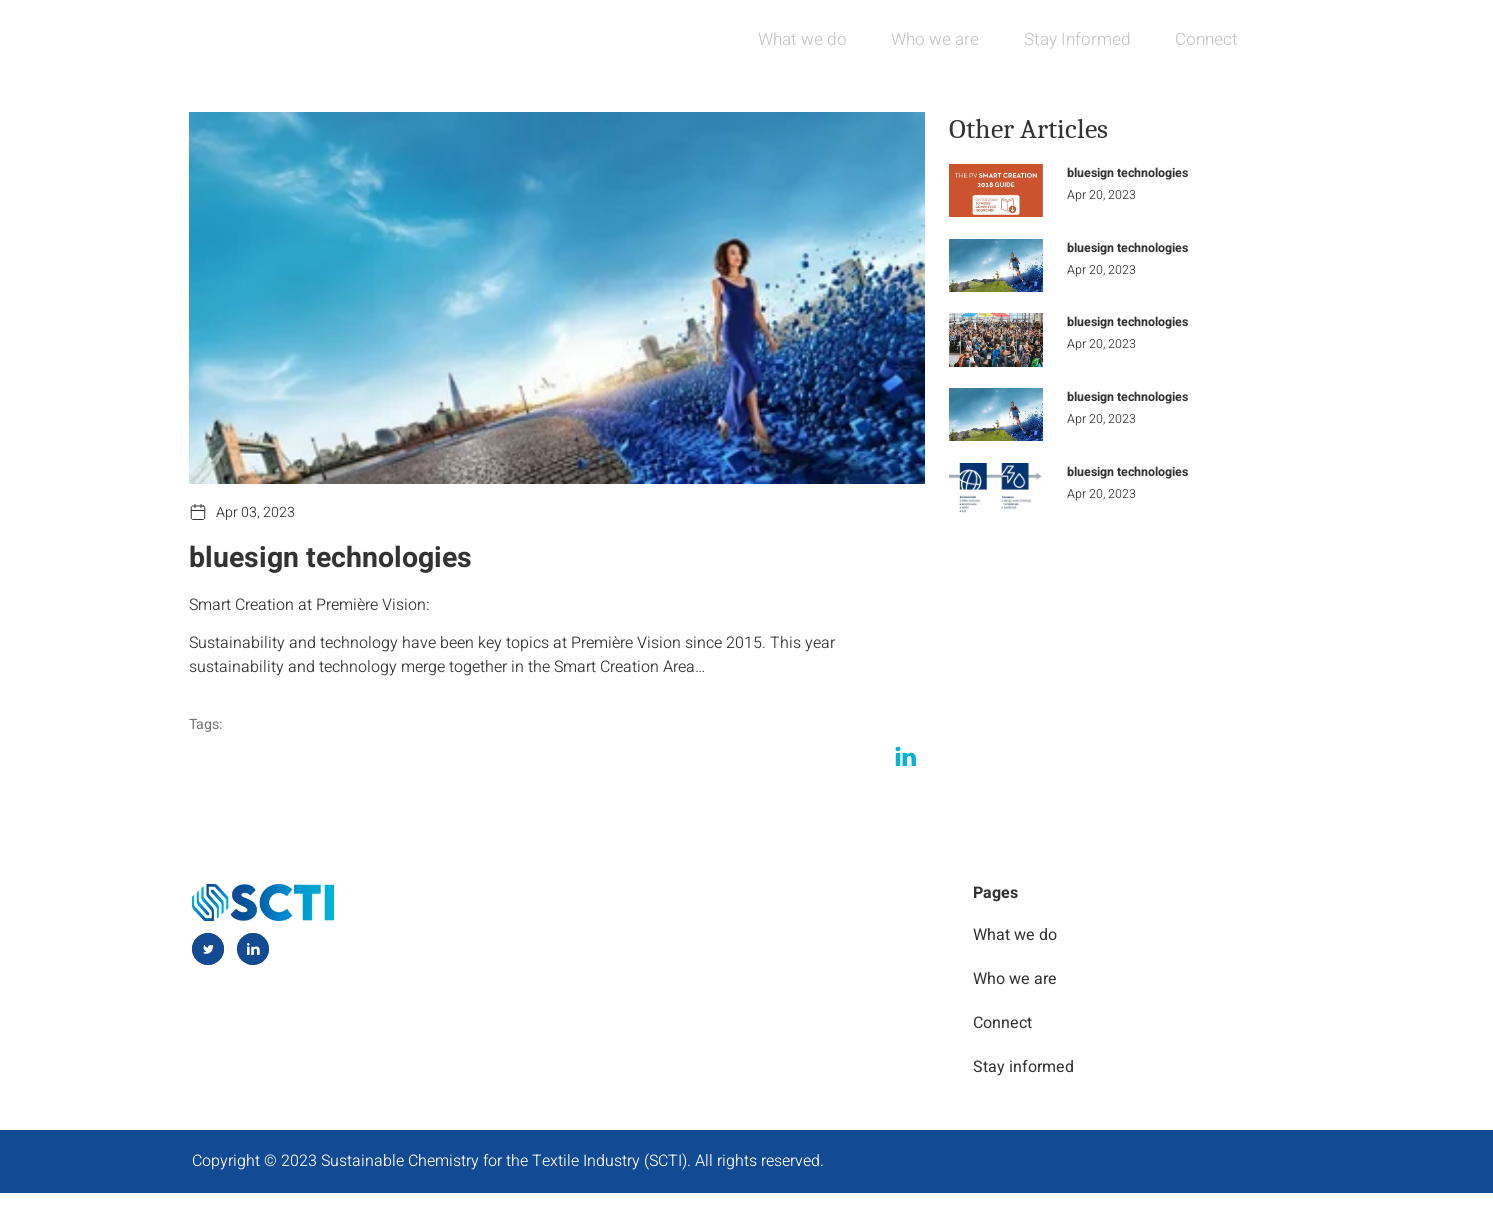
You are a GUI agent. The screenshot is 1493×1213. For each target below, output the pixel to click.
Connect (1201, 39)
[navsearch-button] (1286, 40)
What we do (770, 39)
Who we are (911, 39)
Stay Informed (1062, 39)
